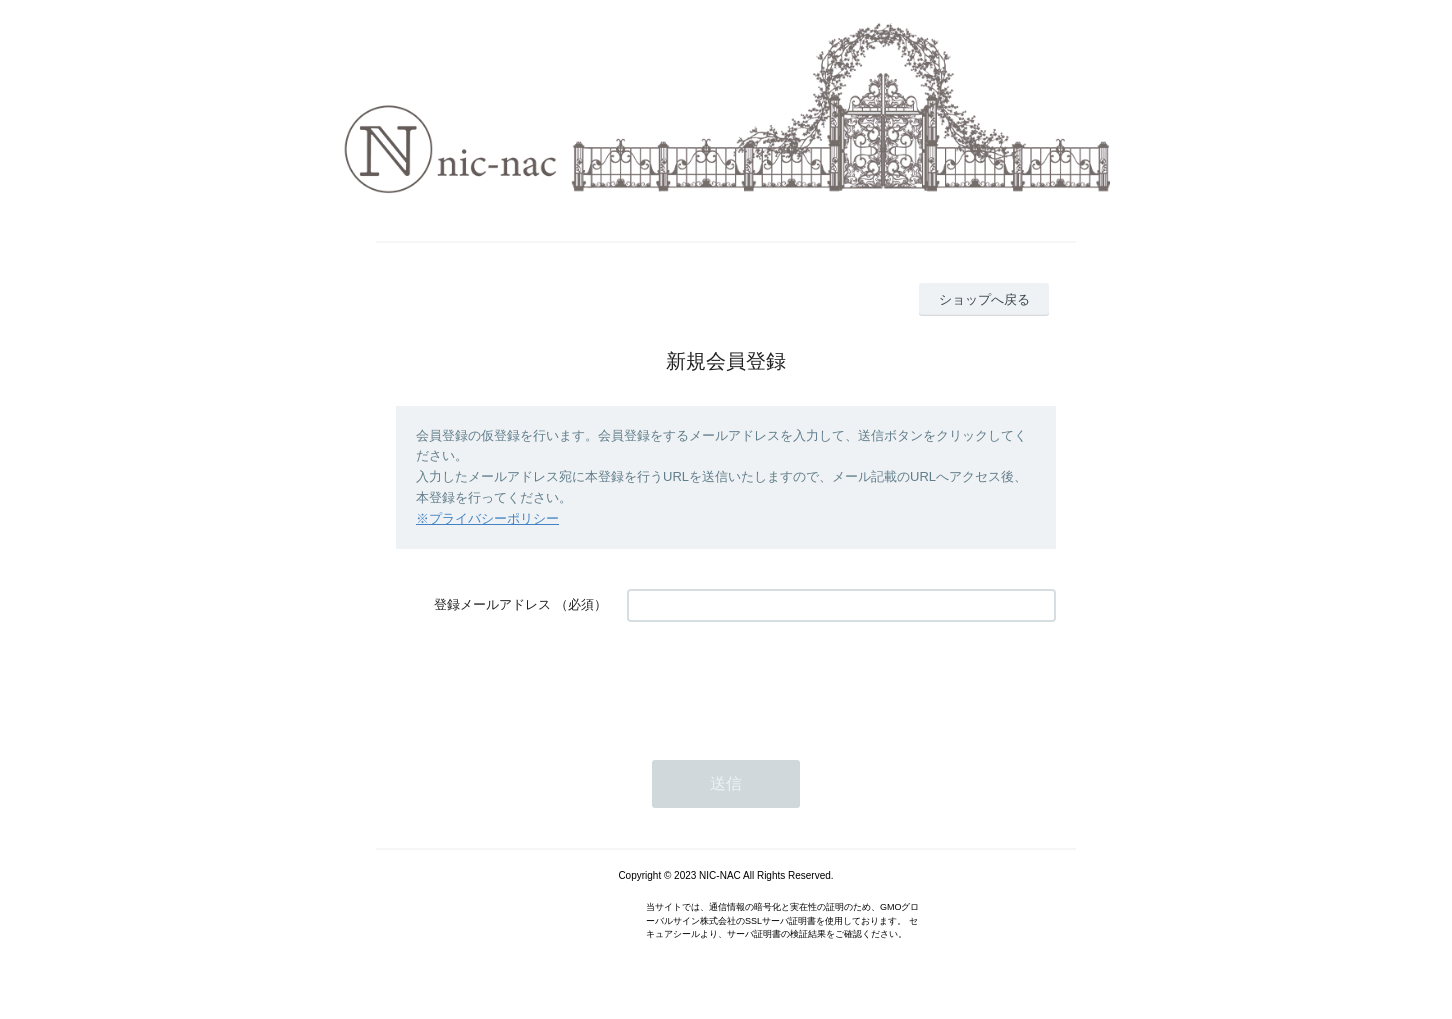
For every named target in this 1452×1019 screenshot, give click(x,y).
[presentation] (779, 681)
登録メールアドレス (492, 604)
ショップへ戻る (984, 299)
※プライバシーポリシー (487, 518)
